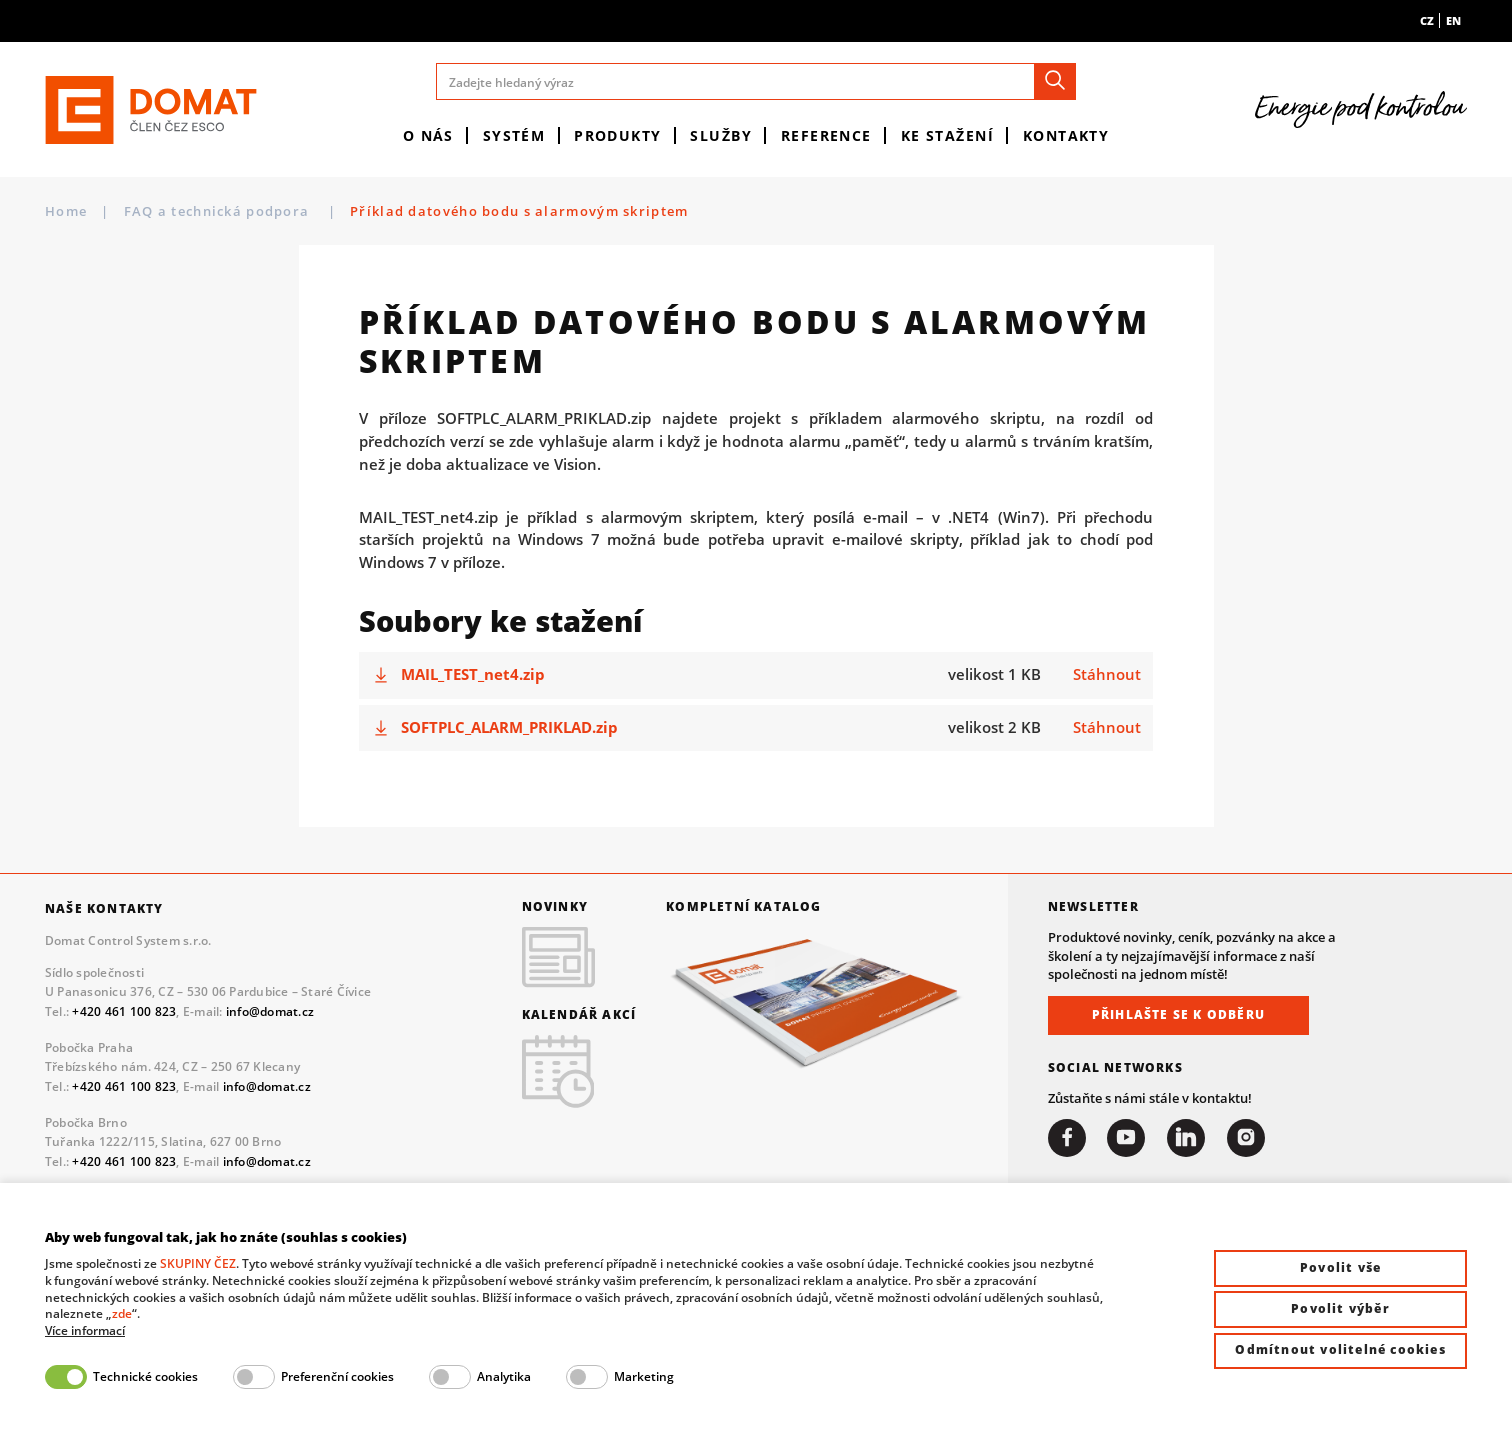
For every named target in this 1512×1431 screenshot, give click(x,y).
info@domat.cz (270, 1011)
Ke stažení (947, 135)
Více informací (85, 1331)
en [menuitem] (1453, 20)
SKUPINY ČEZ (198, 1263)
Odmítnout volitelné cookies (1340, 1349)
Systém (514, 135)
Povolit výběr (1340, 1308)
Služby (721, 135)
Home (66, 211)
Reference (826, 135)
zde (122, 1313)
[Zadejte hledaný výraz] (755, 81)
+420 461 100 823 (124, 1011)
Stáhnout (1107, 674)
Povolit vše (1340, 1267)
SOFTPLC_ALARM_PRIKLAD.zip (509, 727)
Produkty (618, 135)
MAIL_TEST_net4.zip (473, 674)
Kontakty (1066, 135)
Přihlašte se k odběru (1178, 1014)
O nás (428, 135)
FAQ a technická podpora (219, 211)
